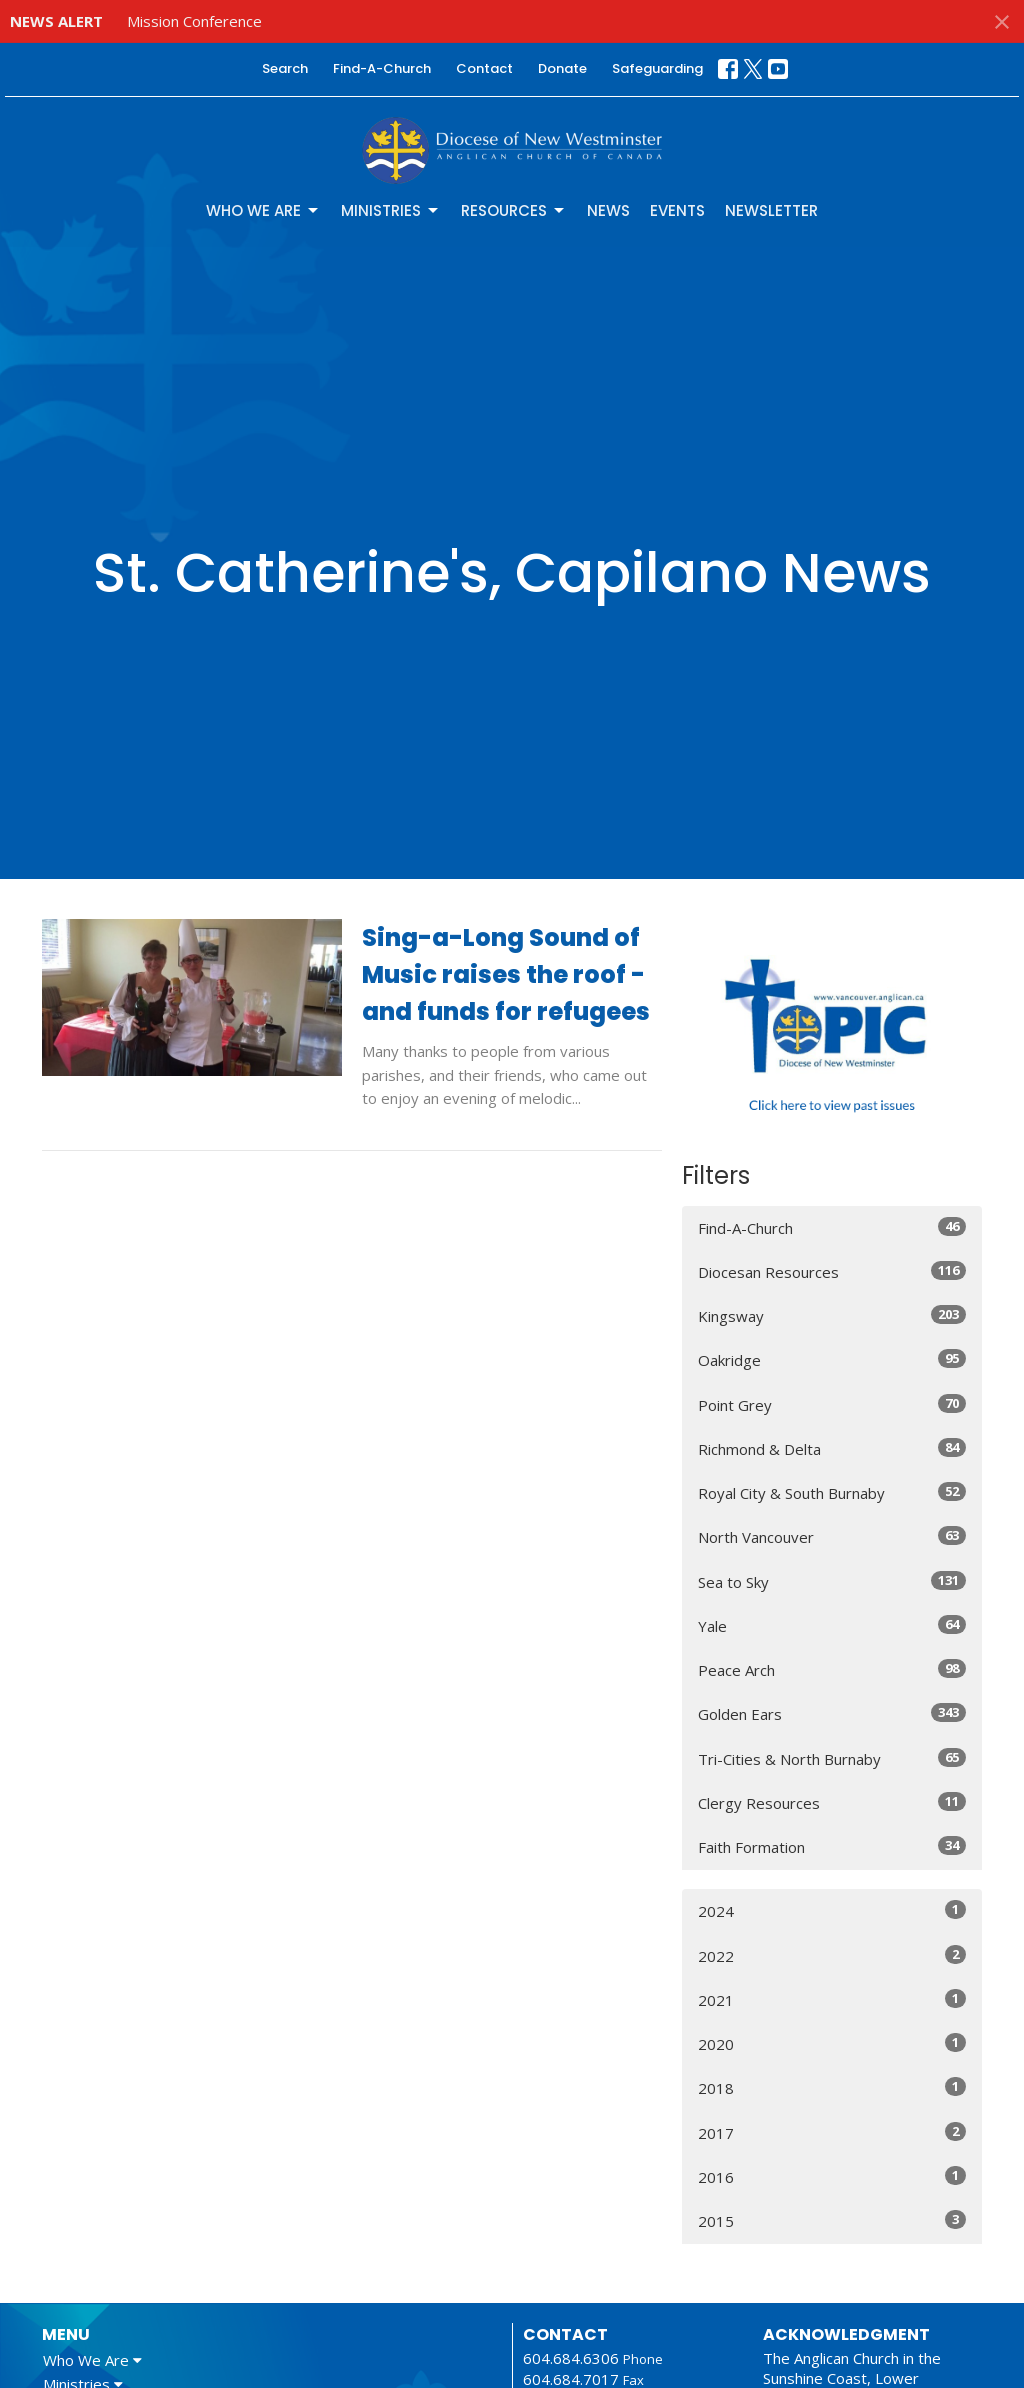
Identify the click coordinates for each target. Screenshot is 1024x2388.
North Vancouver (832, 1536)
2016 (832, 2176)
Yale (832, 1625)
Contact (484, 68)
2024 (832, 1910)
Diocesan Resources (832, 1271)
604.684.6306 (571, 2358)
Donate (562, 68)
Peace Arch (832, 1669)
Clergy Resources (832, 1802)
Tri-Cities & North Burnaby (832, 1758)
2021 (832, 1999)
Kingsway (832, 1315)
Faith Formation (832, 1846)
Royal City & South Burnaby (832, 1492)
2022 (832, 1955)
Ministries (391, 210)
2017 (832, 2132)
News (608, 210)
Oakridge (832, 1359)
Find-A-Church (382, 68)
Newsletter (771, 210)
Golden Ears (832, 1713)
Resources (514, 210)
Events (677, 210)
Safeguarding (657, 68)
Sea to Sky (832, 1581)
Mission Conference (194, 21)
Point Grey (832, 1404)
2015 (832, 2220)
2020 (832, 2043)
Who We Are (263, 210)
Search (285, 68)
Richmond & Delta (832, 1448)
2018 (832, 2087)
